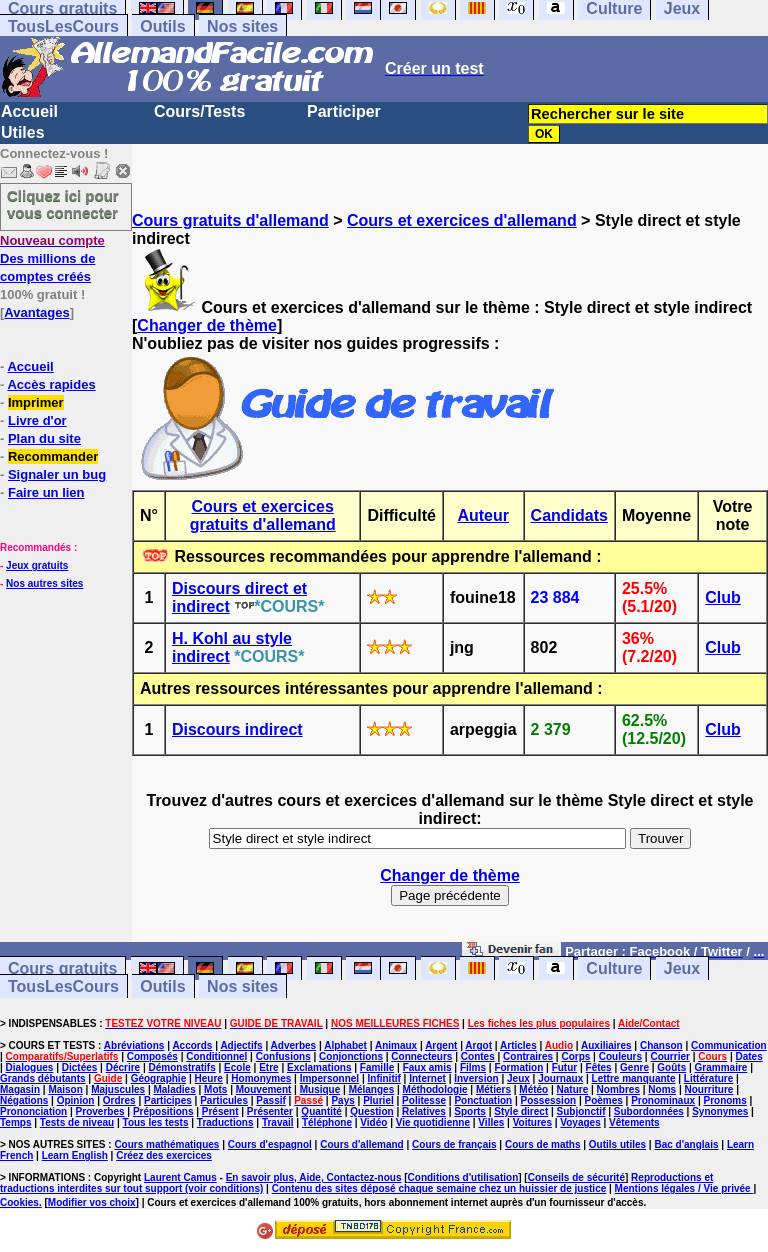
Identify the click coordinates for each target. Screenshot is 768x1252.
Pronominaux (663, 1100)
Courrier (669, 1056)
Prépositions (163, 1111)
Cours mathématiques (166, 1144)
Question (371, 1111)
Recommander (53, 456)
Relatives (424, 1111)
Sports (470, 1111)
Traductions (225, 1122)
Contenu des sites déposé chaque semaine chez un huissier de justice (439, 1188)
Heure (209, 1078)
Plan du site (44, 438)
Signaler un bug (57, 474)
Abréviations (134, 1045)
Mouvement (264, 1089)
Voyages (580, 1122)
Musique (320, 1089)
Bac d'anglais (686, 1144)
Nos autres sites (44, 583)
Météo (533, 1089)
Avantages (36, 312)
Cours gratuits (62, 968)
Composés (152, 1056)
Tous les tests (156, 1122)
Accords (192, 1045)
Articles (518, 1045)
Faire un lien (46, 492)
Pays (342, 1100)
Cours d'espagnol (270, 1144)
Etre (268, 1067)
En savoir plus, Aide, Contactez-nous (314, 1177)
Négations (24, 1100)
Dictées (80, 1067)
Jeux (682, 968)
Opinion (76, 1100)
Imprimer (36, 402)
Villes (491, 1122)
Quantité (321, 1111)
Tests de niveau (77, 1122)
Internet (427, 1078)
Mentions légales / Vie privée (684, 1188)
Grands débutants (43, 1078)
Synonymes (720, 1111)
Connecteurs (421, 1056)
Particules (224, 1100)
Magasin (20, 1089)
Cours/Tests (199, 111)
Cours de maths (543, 1144)
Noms (662, 1089)
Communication (729, 1045)
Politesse (424, 1100)
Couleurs (620, 1056)
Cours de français (454, 1144)
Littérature (708, 1078)
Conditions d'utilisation (463, 1177)
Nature (573, 1089)
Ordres (119, 1100)
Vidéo (373, 1122)
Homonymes (261, 1078)
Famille (377, 1067)
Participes (168, 1100)
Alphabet (345, 1045)
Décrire (123, 1067)
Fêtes (599, 1067)
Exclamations (319, 1067)
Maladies (174, 1089)
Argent (441, 1045)
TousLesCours (63, 26)
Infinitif (384, 1078)
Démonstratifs (182, 1067)
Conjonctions (351, 1056)
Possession (549, 1100)
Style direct (521, 1111)
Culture (614, 968)
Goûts (671, 1067)
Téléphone (327, 1122)
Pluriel (378, 1100)
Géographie (159, 1078)
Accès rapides (51, 384)
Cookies (19, 1202)
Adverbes (294, 1045)
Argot (478, 1045)
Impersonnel (329, 1078)
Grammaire (721, 1067)
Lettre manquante (634, 1078)
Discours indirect (237, 729)
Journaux (560, 1078)
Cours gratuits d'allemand (230, 220)
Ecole (237, 1067)
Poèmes (603, 1100)
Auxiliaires (606, 1045)
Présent (220, 1111)
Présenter (270, 1111)
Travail (278, 1122)
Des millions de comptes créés (52, 258)
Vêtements (634, 1122)
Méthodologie (435, 1089)
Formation (518, 1067)
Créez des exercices (164, 1155)
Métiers (493, 1089)
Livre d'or (37, 420)
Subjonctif (581, 1111)
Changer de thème (207, 325)
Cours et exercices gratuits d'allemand (263, 515)
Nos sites (242, 26)
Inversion (476, 1078)
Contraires (528, 1056)
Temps (16, 1122)
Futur (565, 1067)
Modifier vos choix (92, 1202)
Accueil (29, 111)
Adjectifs (241, 1045)
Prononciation (33, 1111)
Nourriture (708, 1089)
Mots (215, 1089)
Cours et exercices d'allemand (462, 220)
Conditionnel (216, 1056)
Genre (634, 1067)
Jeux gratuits (37, 565)
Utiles (23, 132)
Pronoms (724, 1100)
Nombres (618, 1089)
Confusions (283, 1056)
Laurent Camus (180, 1177)
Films (473, 1067)
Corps (575, 1056)
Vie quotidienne (433, 1122)
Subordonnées (649, 1111)
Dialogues (30, 1067)
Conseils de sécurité (576, 1177)
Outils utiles (617, 1144)
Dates (748, 1056)
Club (723, 597)
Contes (478, 1056)
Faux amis (427, 1067)
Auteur (483, 515)
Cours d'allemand (362, 1144)
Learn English (75, 1155)
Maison (65, 1089)
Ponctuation (483, 1100)
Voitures (532, 1122)
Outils (162, 26)
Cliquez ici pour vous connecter (63, 204)
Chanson (661, 1045)
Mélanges (372, 1089)
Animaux (396, 1045)
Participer (344, 111)
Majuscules (118, 1089)
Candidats (569, 515)
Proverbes (100, 1111)
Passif (270, 1100)
